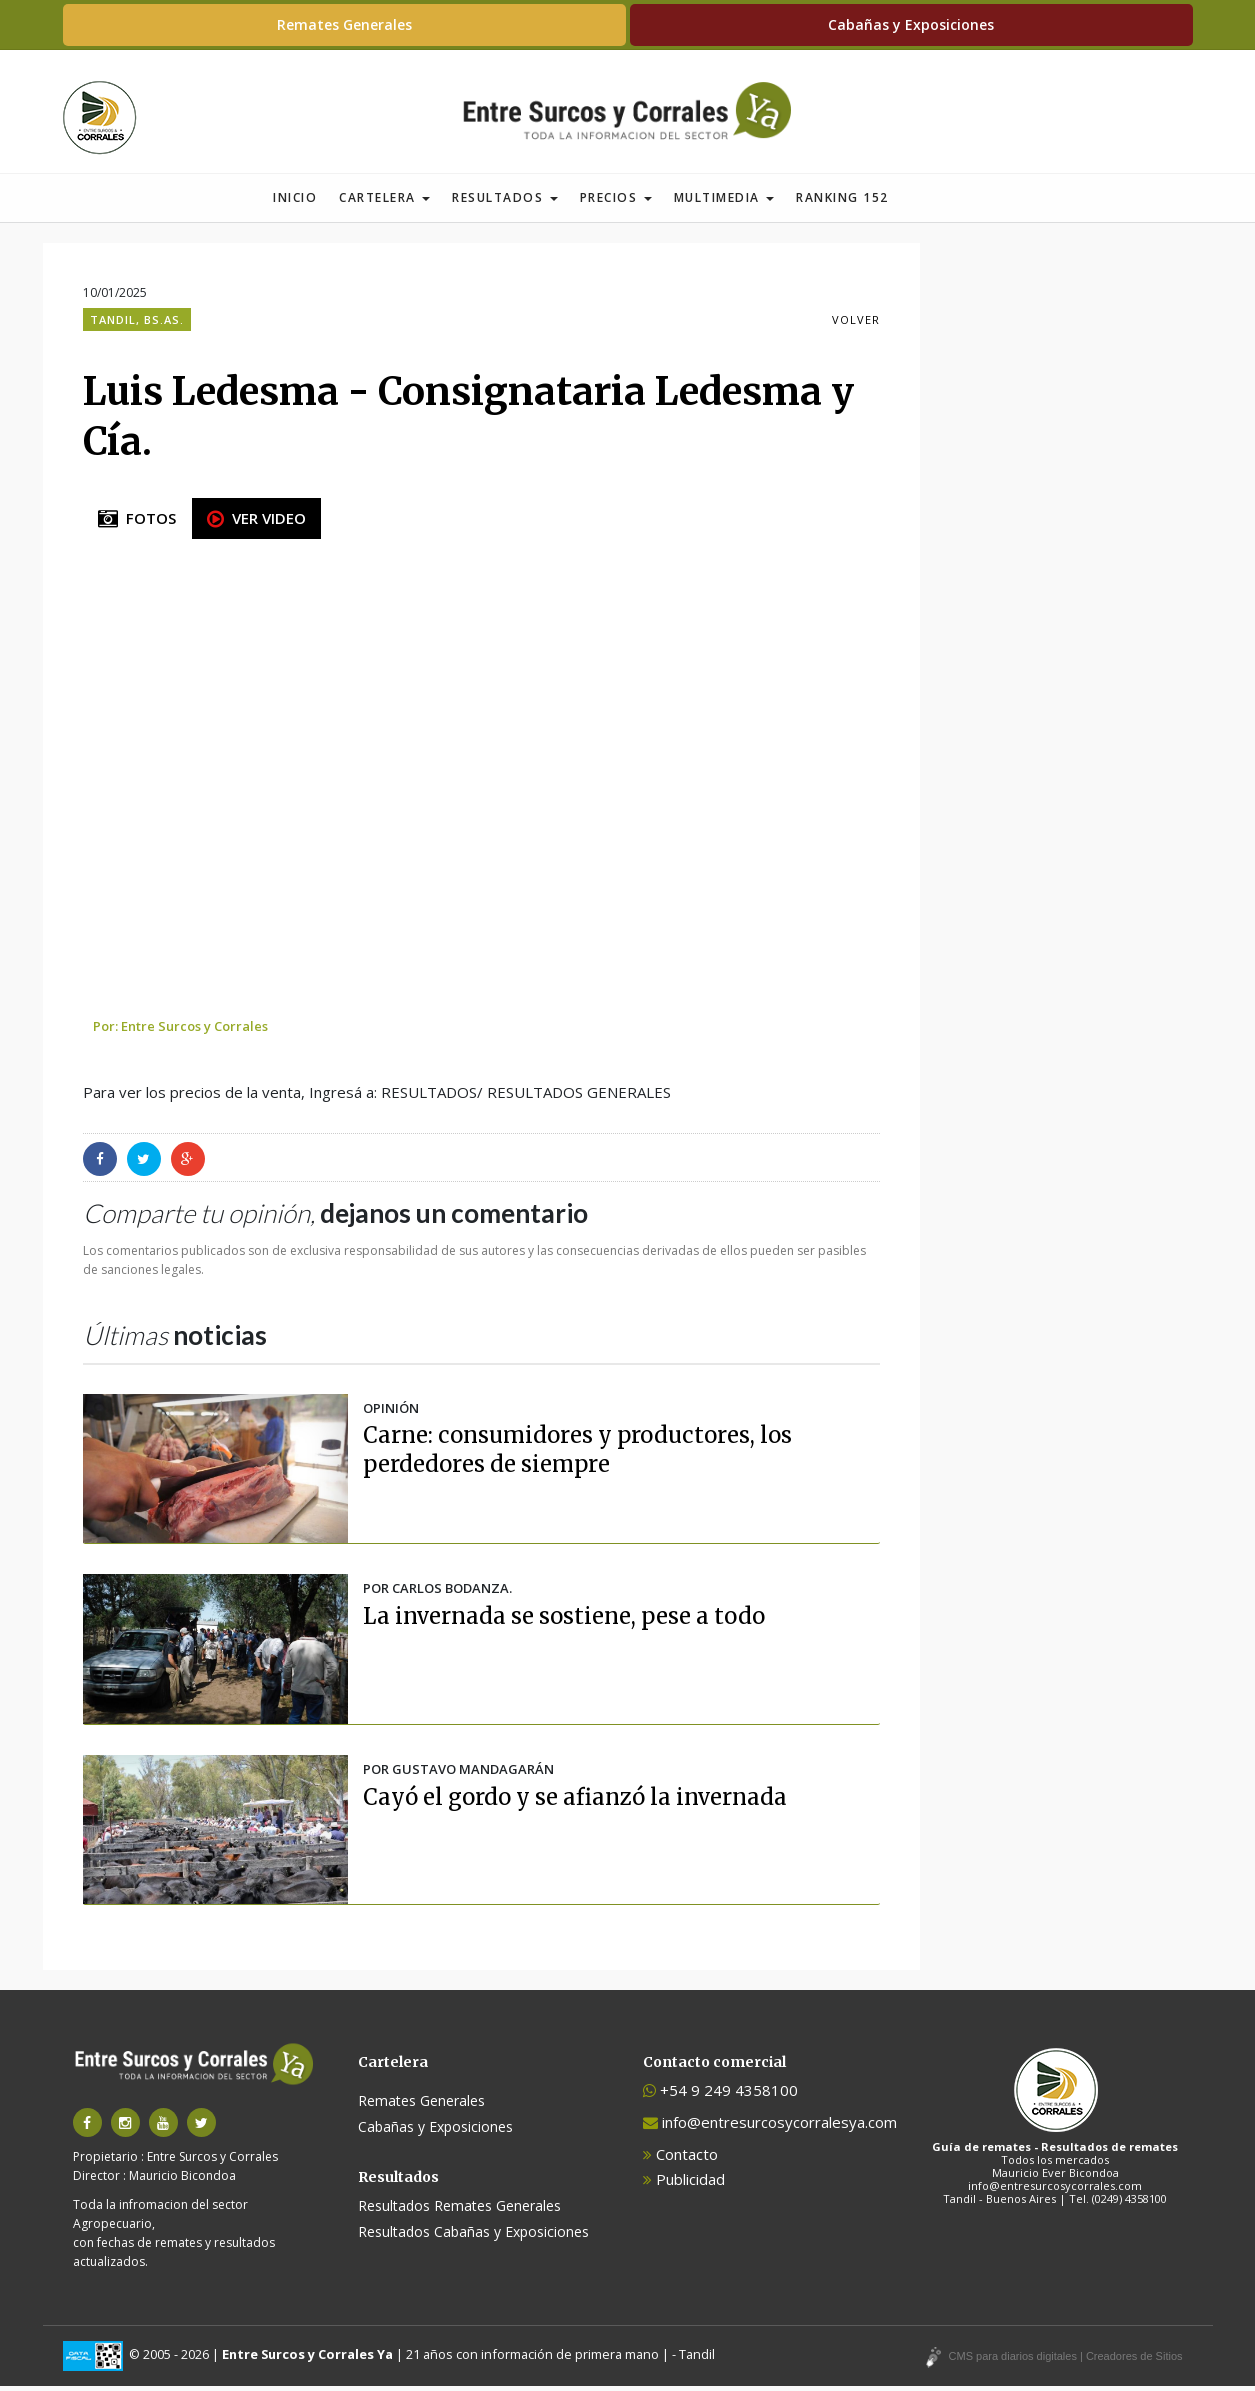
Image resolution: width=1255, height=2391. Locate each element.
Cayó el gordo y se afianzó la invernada (575, 1802)
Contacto (680, 2159)
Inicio (295, 202)
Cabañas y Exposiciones (911, 24)
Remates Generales (344, 24)
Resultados (505, 202)
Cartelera (384, 202)
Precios (616, 202)
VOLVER (856, 324)
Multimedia (724, 202)
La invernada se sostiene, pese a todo (564, 1621)
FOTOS (137, 523)
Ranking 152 (842, 202)
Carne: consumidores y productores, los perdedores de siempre (577, 1454)
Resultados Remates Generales (459, 2210)
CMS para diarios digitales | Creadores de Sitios (1066, 2361)
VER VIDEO (256, 523)
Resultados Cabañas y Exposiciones (473, 2236)
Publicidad (684, 2184)
